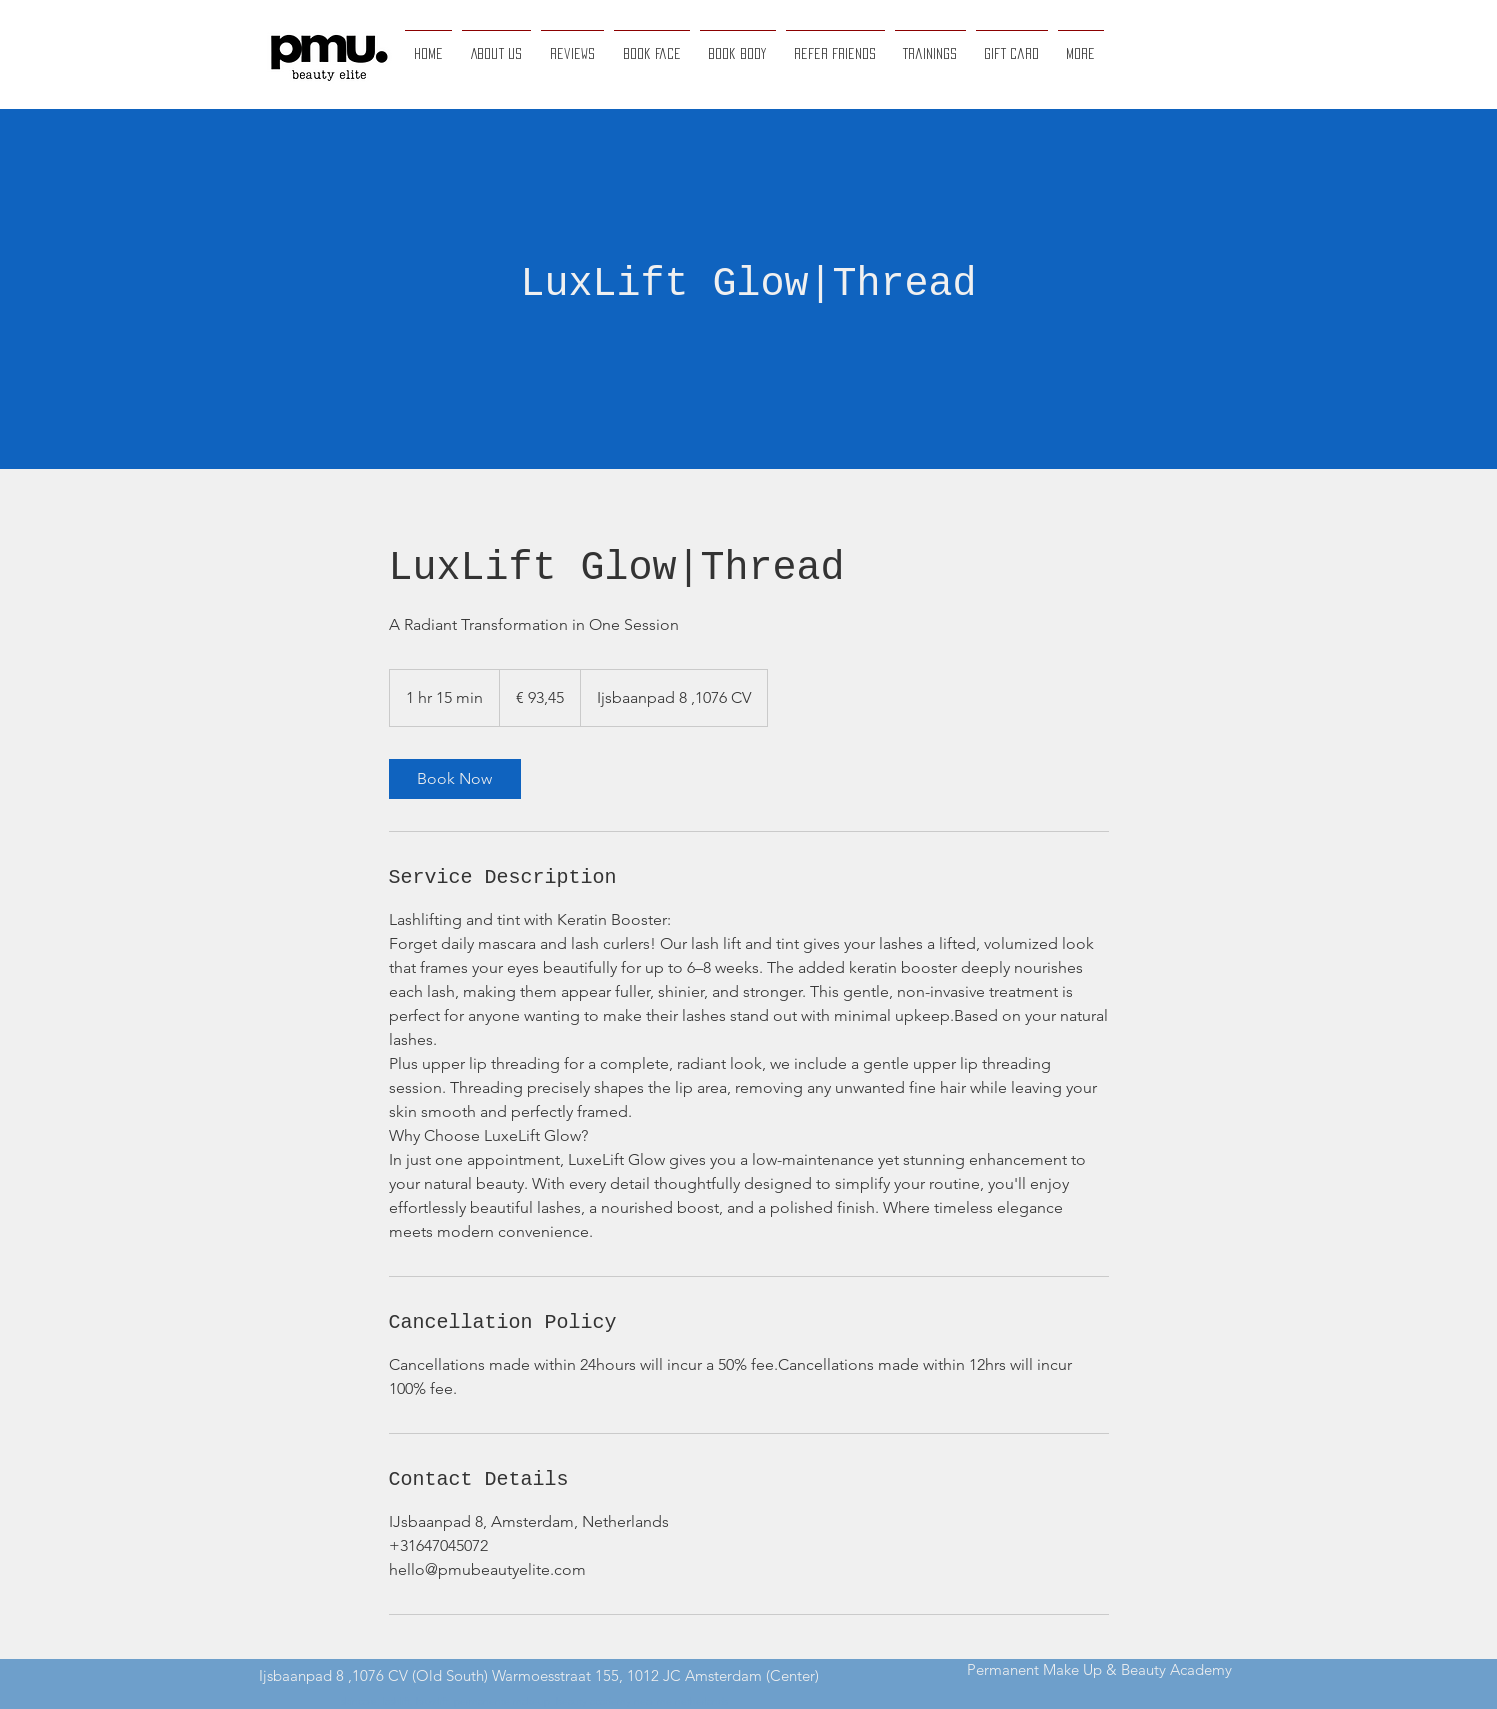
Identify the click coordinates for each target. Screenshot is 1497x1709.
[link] (455, 779)
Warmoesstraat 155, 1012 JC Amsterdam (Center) (655, 1675)
